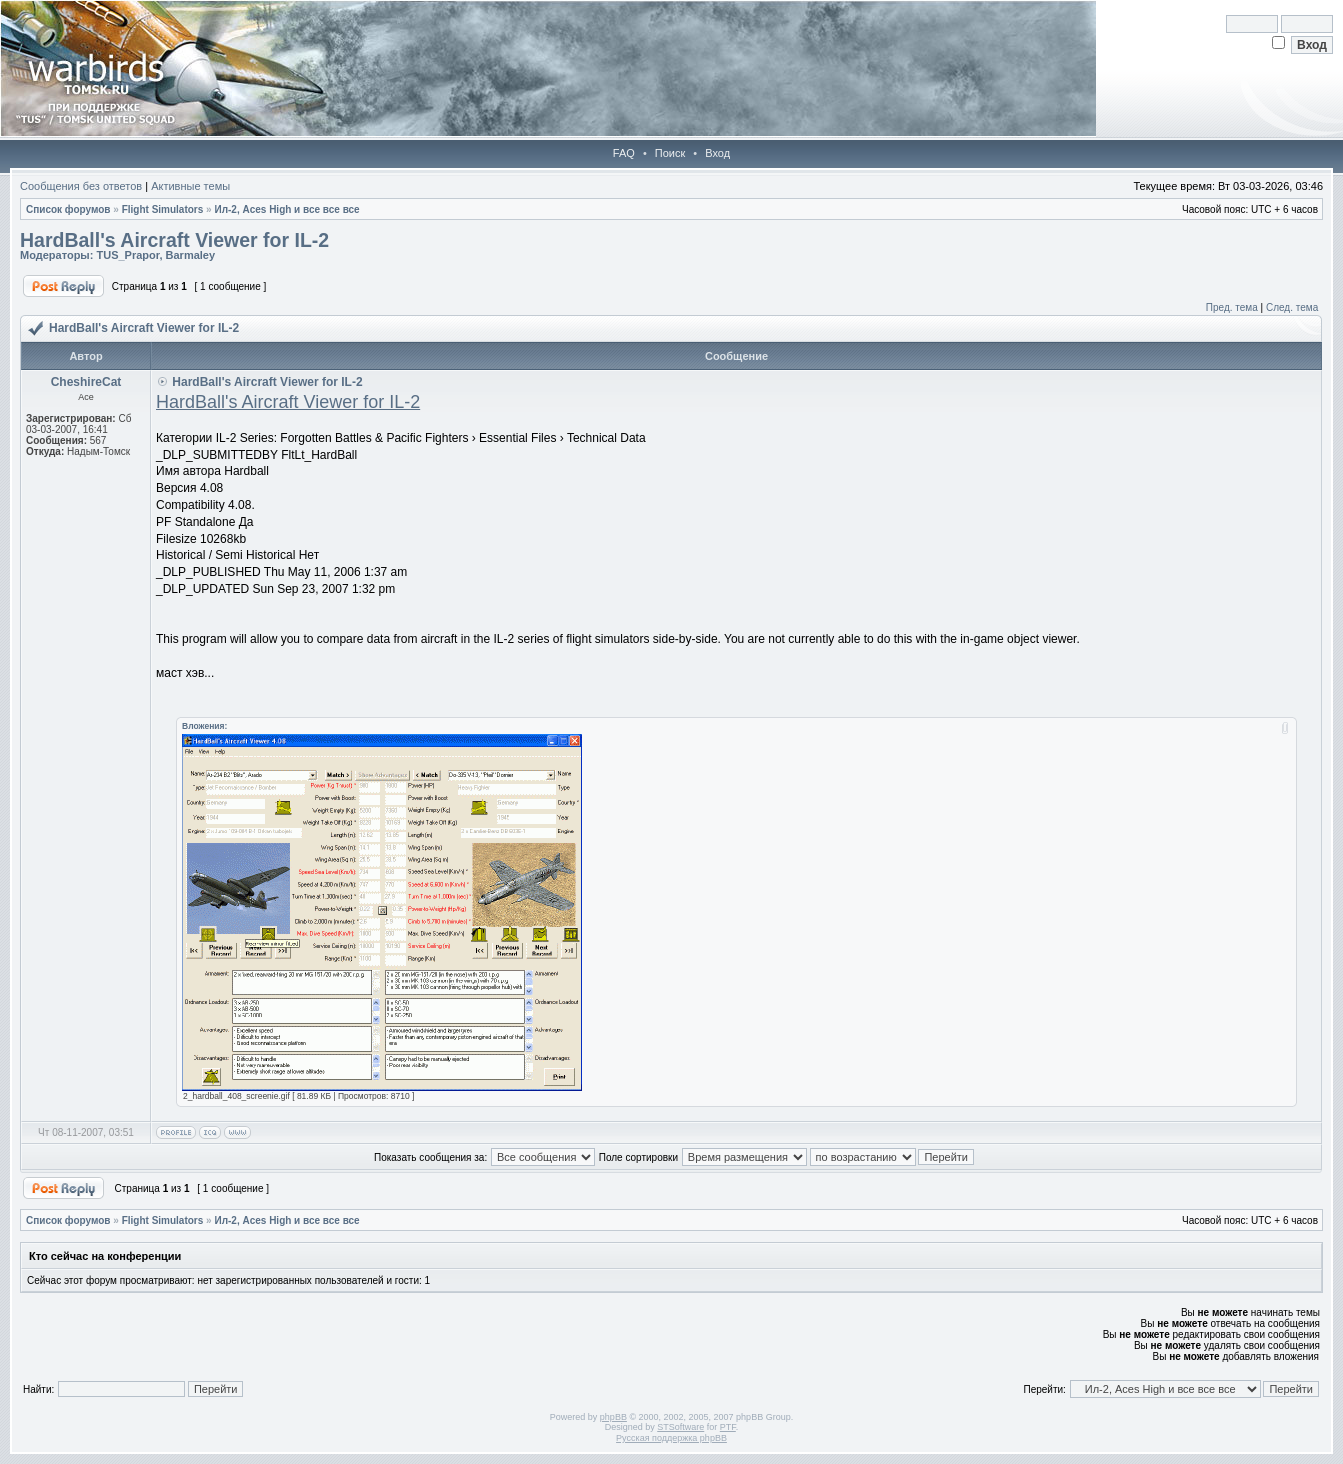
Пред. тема (1232, 307)
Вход (717, 153)
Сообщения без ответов (81, 186)
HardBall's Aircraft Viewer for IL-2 (174, 240)
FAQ (624, 153)
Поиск (670, 153)
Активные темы (190, 186)
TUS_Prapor (127, 255)
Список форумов (68, 209)
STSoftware (680, 1427)
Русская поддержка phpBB (671, 1438)
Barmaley (191, 255)
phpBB (613, 1417)
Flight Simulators (163, 209)
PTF (728, 1427)
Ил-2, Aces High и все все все (286, 209)
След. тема (1292, 307)
